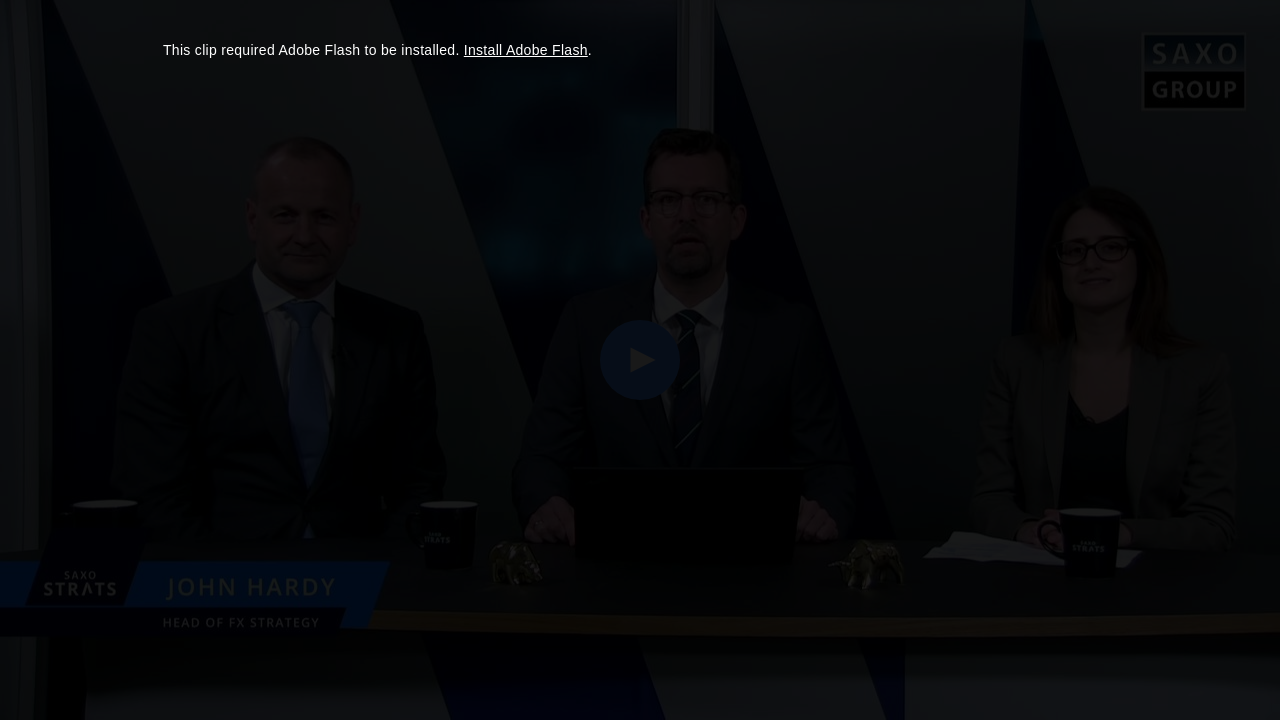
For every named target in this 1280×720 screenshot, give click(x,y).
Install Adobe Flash (526, 50)
